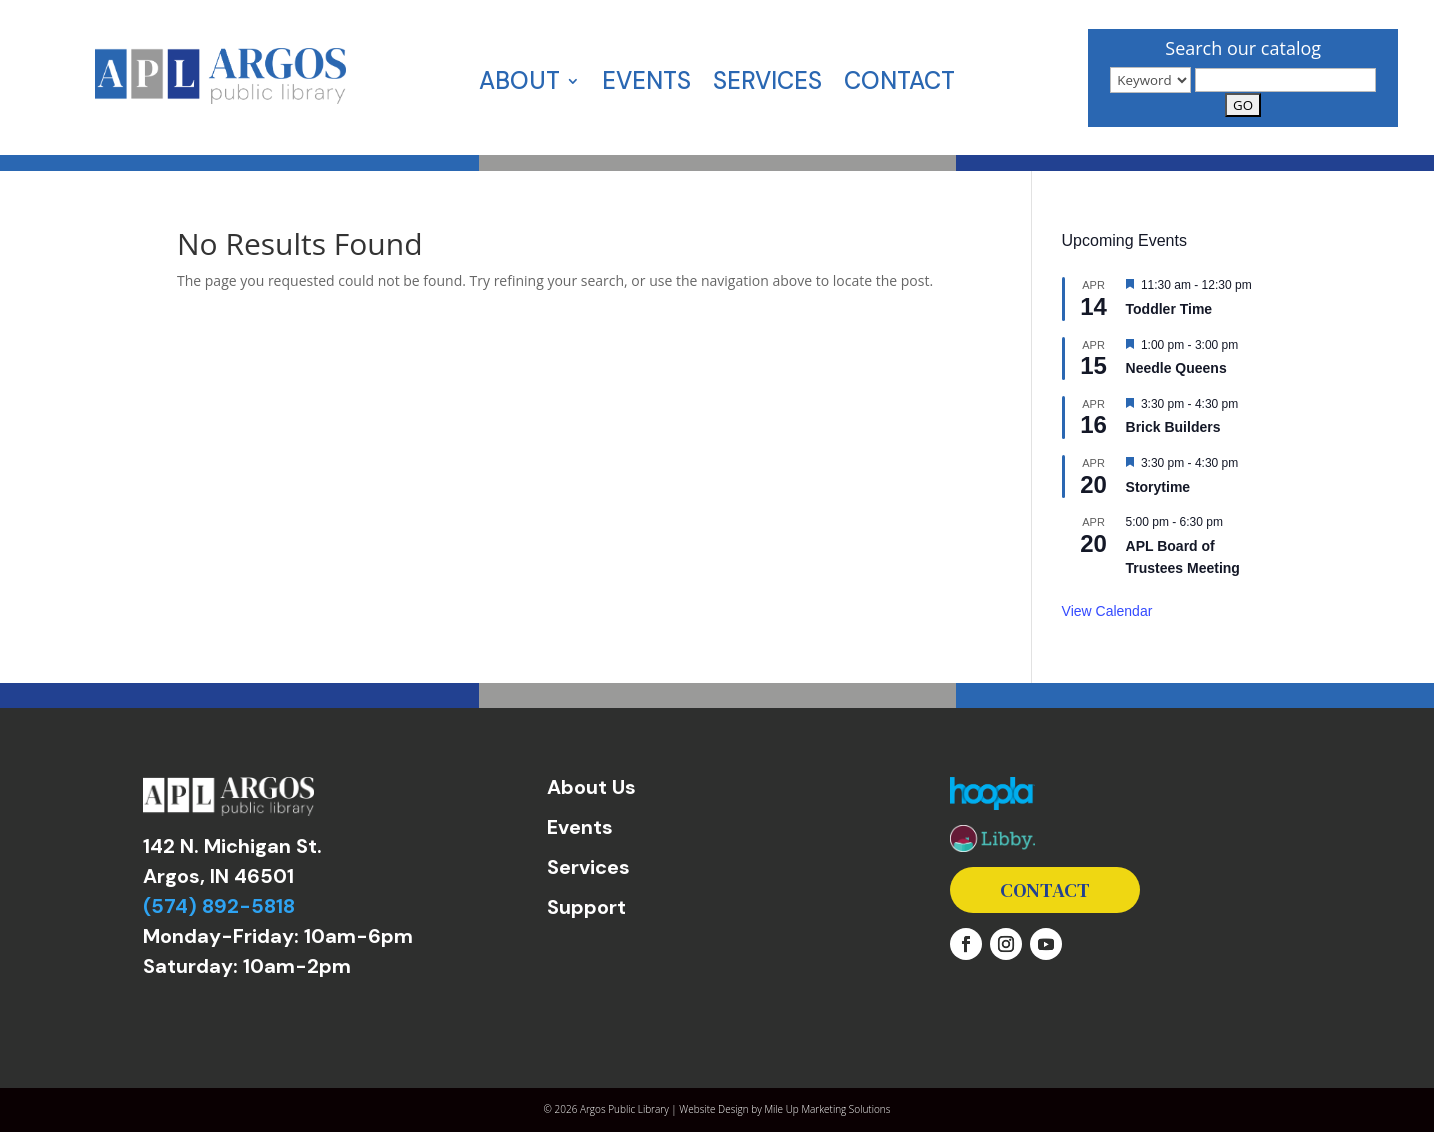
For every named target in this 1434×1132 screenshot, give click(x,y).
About (519, 85)
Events (646, 85)
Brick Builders (1173, 427)
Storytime (1158, 487)
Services (767, 85)
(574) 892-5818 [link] (219, 906)
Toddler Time (1169, 309)
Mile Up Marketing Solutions (827, 1109)
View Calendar (1107, 611)
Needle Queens (1176, 368)
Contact (899, 85)
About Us (591, 787)
